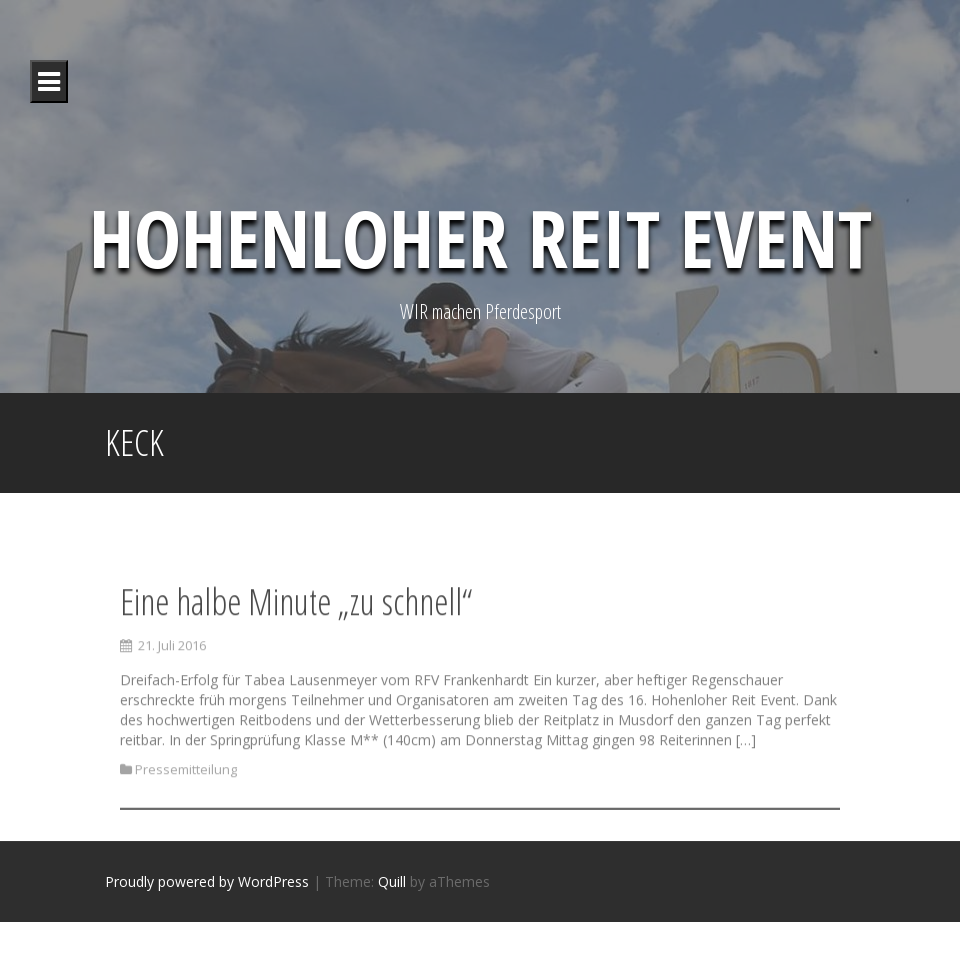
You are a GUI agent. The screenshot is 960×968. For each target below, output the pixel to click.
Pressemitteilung (186, 785)
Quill (392, 881)
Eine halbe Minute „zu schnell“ (296, 617)
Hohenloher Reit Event (480, 236)
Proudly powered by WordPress (207, 881)
